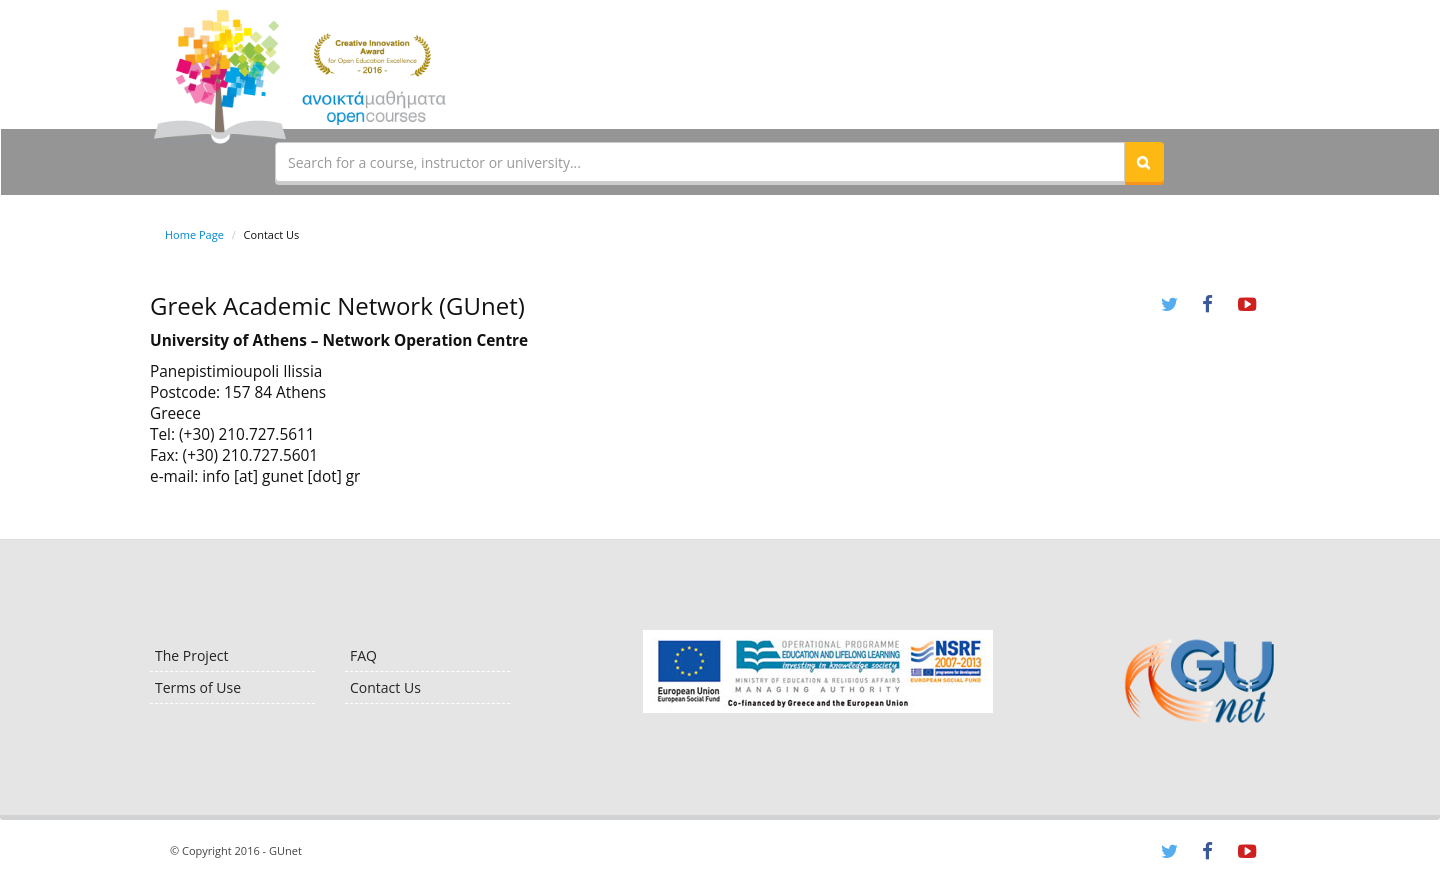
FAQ (363, 655)
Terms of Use (198, 687)
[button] (1144, 162)
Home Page (194, 234)
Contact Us (385, 687)
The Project (191, 655)
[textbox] (700, 162)
